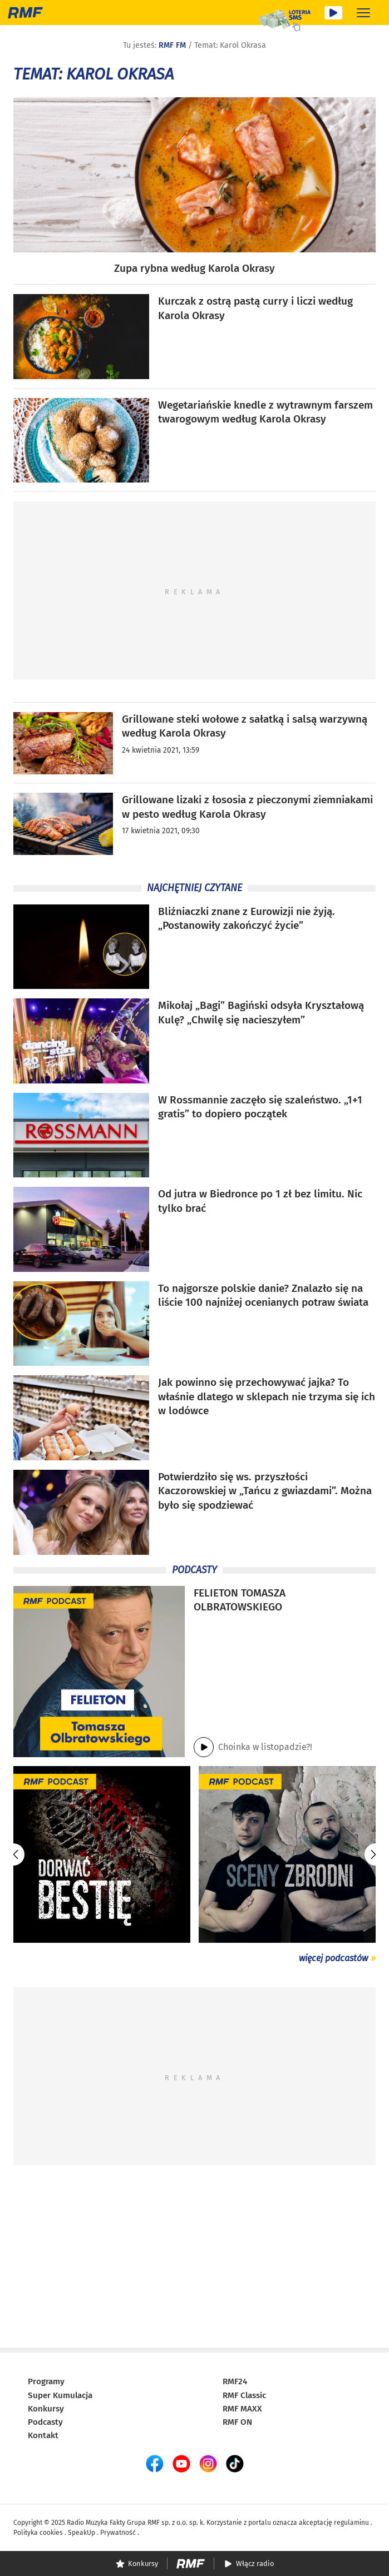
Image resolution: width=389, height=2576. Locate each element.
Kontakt (43, 2435)
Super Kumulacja (60, 2395)
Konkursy (46, 2409)
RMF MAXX (242, 2409)
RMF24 (235, 2381)
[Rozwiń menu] (363, 12)
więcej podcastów (333, 1958)
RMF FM (172, 45)
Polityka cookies (38, 2533)
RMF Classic (244, 2395)
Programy (46, 2381)
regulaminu (351, 2523)
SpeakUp (81, 2533)
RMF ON (237, 2422)
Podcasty (45, 2422)
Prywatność (118, 2533)
